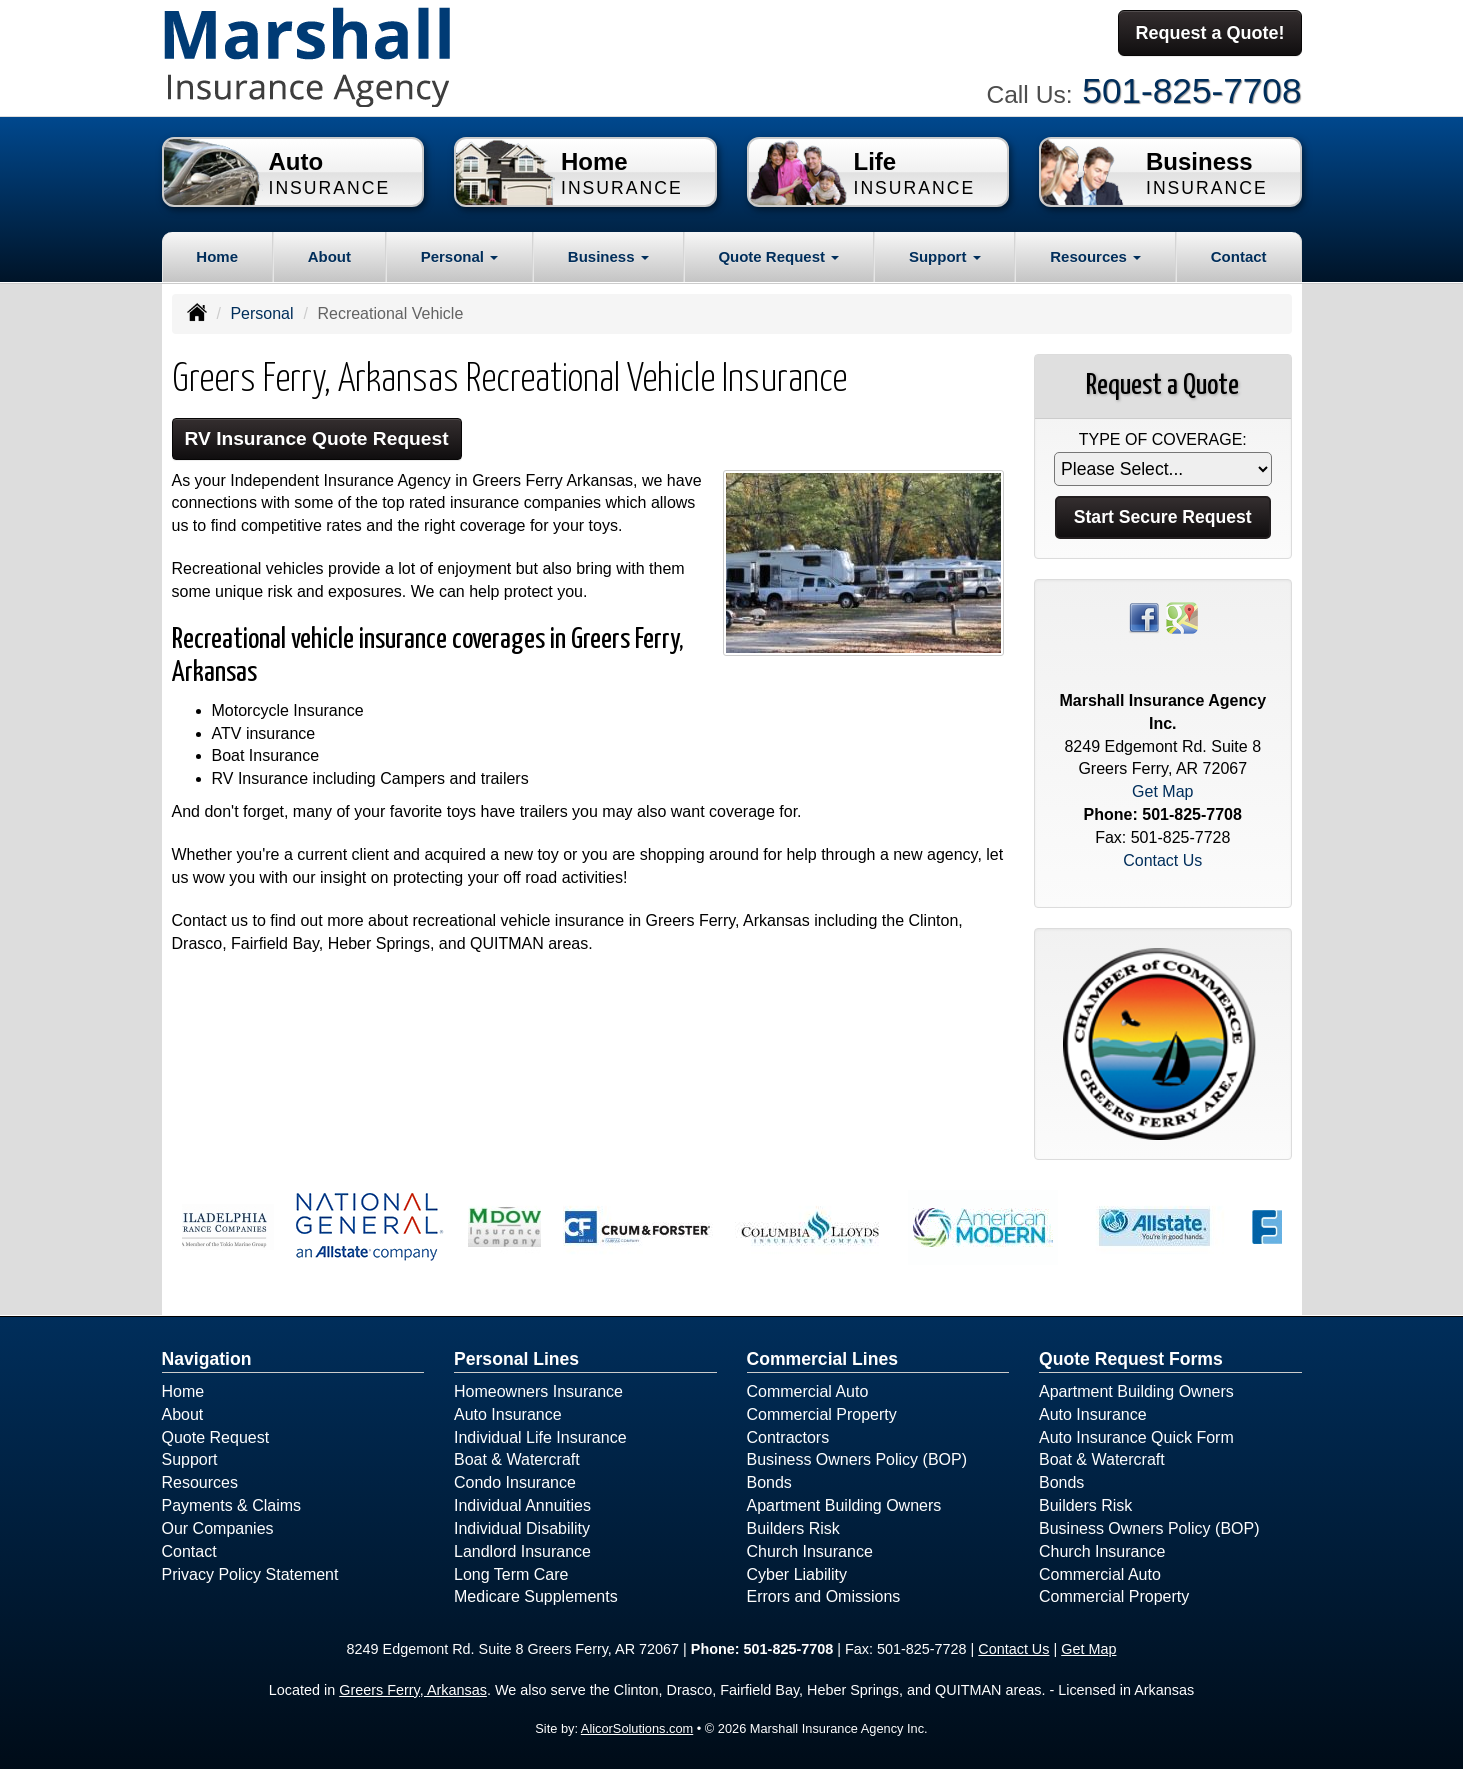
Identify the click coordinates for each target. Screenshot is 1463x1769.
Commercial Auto (808, 1391)
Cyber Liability (797, 1574)
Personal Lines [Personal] (516, 1359)
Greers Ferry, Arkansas (413, 1690)
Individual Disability (522, 1528)
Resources (200, 1482)
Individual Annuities (522, 1505)
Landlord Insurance (522, 1551)
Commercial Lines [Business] (823, 1359)
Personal (261, 313)
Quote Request (216, 1437)
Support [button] (945, 256)
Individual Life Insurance (540, 1437)
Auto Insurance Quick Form (1136, 1437)
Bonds (769, 1482)
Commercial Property (822, 1414)
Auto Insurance (508, 1414)
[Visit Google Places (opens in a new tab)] (1182, 616)
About (329, 256)
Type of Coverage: (1163, 439)
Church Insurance (810, 1551)
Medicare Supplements (536, 1596)
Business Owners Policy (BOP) (857, 1459)
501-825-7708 (1191, 90)
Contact (1239, 256)
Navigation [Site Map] (207, 1359)
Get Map (1162, 791)
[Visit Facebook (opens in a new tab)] (1144, 616)
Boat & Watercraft (517, 1459)
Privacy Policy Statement (250, 1574)
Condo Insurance (515, 1482)
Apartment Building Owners (844, 1505)
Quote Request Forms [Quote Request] (1131, 1359)
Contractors (788, 1437)
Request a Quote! (1209, 33)
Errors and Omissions (824, 1596)
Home (217, 256)
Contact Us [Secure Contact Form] (1162, 860)
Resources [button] (1095, 256)
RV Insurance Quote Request (317, 438)
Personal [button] (460, 256)
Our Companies (218, 1528)
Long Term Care (511, 1574)
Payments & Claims (232, 1505)
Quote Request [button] (778, 256)
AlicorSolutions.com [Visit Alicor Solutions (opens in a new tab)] (637, 1728)
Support (190, 1459)
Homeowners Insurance (538, 1391)
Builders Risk (793, 1528)
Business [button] (608, 256)
